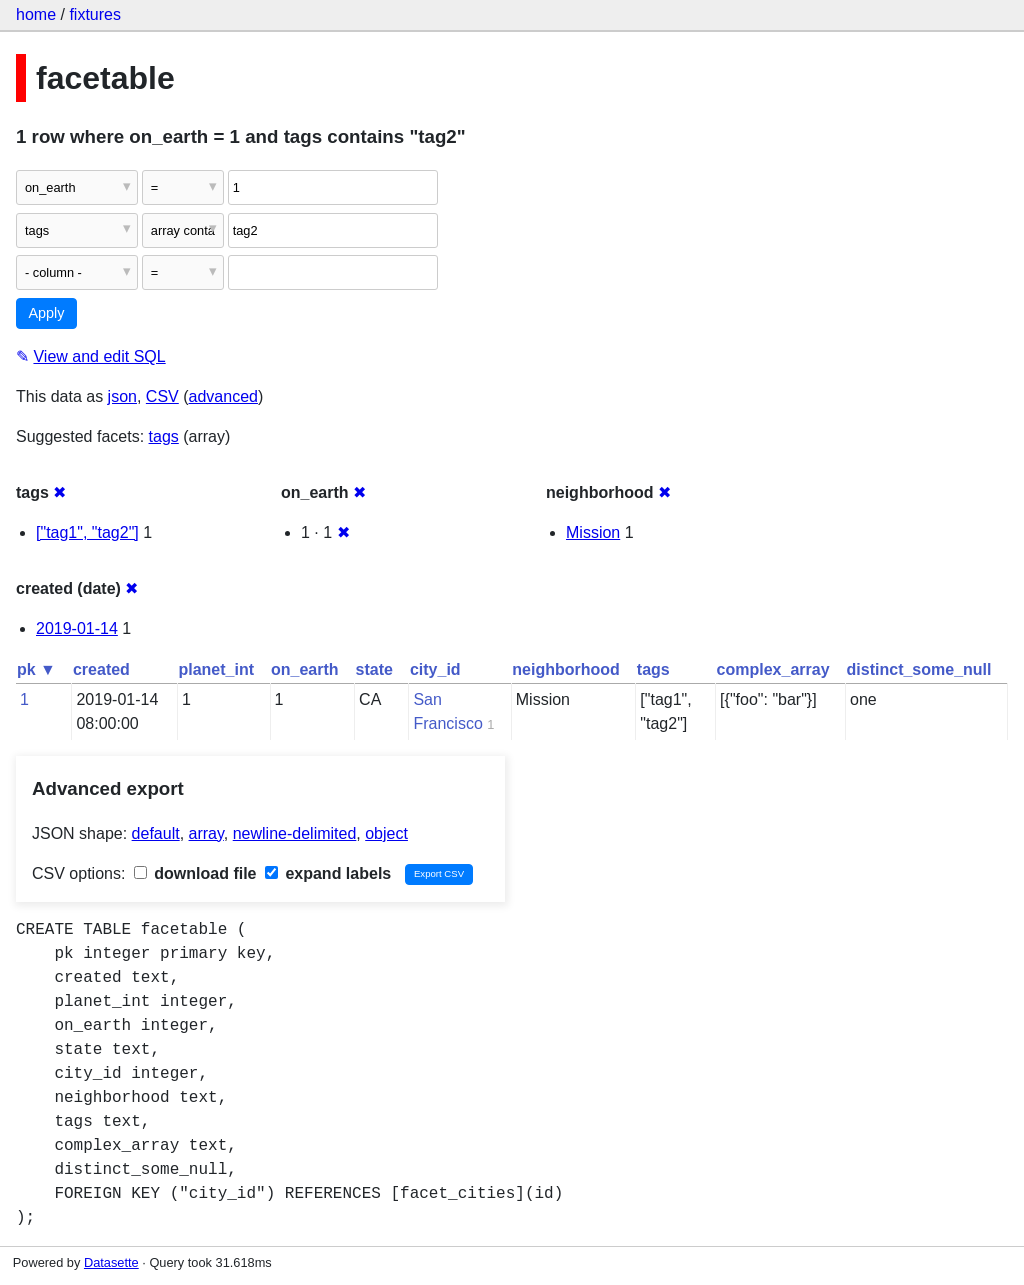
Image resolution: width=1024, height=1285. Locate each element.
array (206, 833)
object (386, 833)
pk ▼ (36, 669)
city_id (435, 669)
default (156, 833)
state (374, 669)
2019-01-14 (77, 628)
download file (195, 873)
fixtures (95, 14)
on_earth (305, 669)
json (122, 396)
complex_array (773, 669)
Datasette (111, 1262)
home (36, 14)
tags (164, 436)
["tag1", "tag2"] (87, 532)
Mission (593, 532)
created (101, 669)
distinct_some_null (919, 669)
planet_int (216, 669)
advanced (223, 396)
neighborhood (566, 669)
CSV (162, 396)
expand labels (328, 873)
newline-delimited (295, 833)
